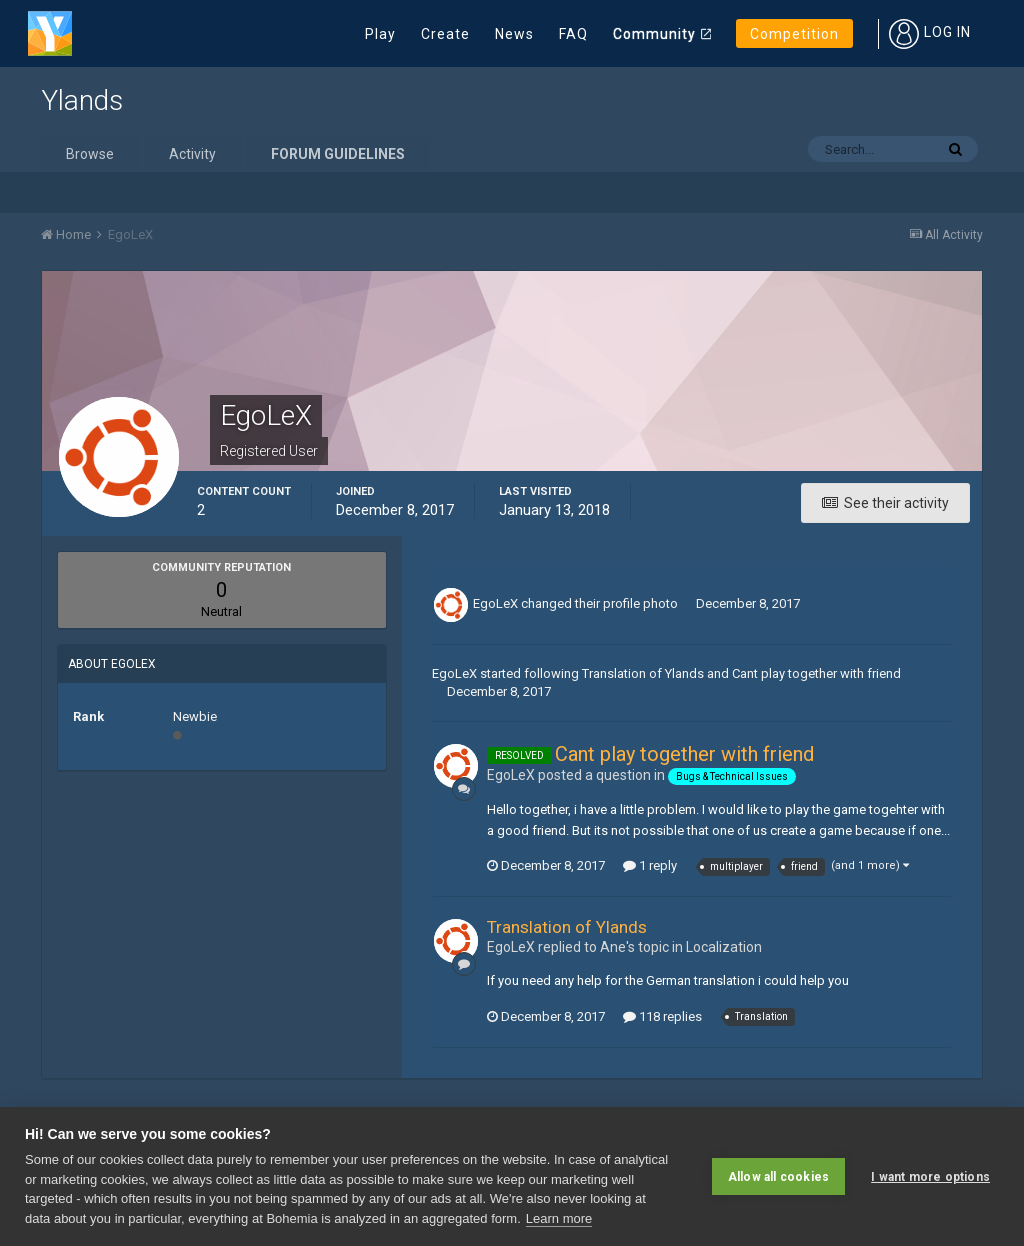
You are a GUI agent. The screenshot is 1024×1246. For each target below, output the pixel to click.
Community (654, 34)
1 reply (650, 865)
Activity (192, 154)
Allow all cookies (778, 1176)
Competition (794, 34)
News (514, 34)
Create (445, 34)
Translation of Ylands (643, 673)
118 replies (662, 1016)
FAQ (573, 34)
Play (380, 34)
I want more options (930, 1176)
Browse (90, 154)
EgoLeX (495, 603)
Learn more (559, 1218)
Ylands (82, 100)
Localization (724, 947)
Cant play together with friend (816, 673)
